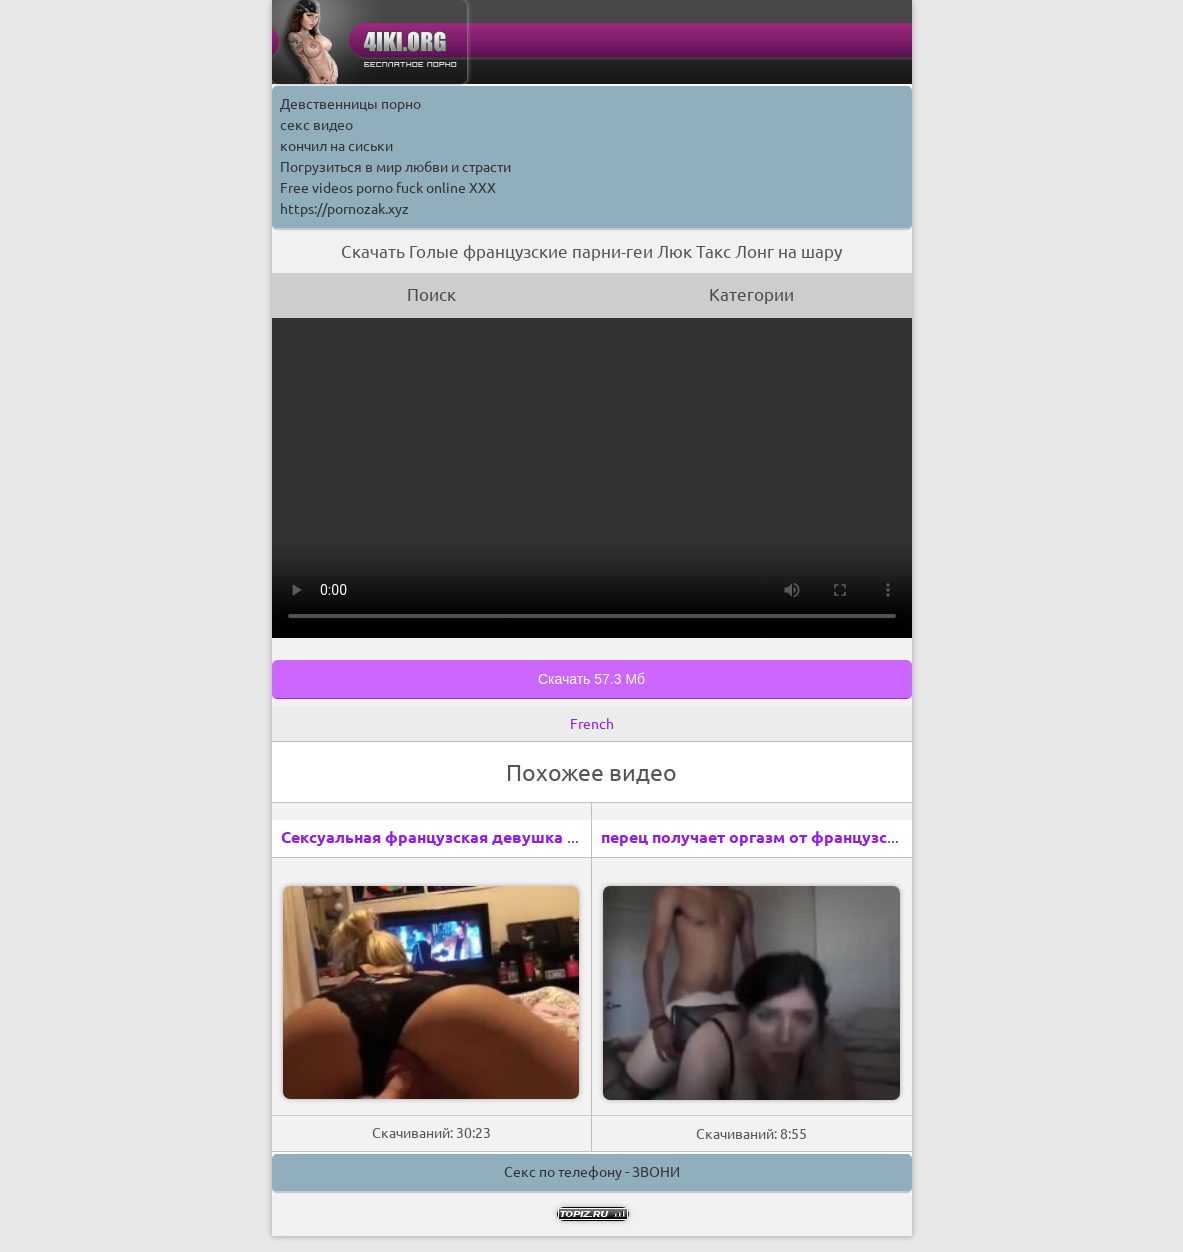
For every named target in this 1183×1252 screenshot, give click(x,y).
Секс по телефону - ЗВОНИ (592, 1172)
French (592, 724)
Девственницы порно (350, 104)
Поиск (431, 294)
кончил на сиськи (336, 146)
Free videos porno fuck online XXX (388, 188)
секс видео (316, 125)
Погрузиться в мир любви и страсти (395, 167)
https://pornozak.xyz (344, 209)
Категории (751, 294)
